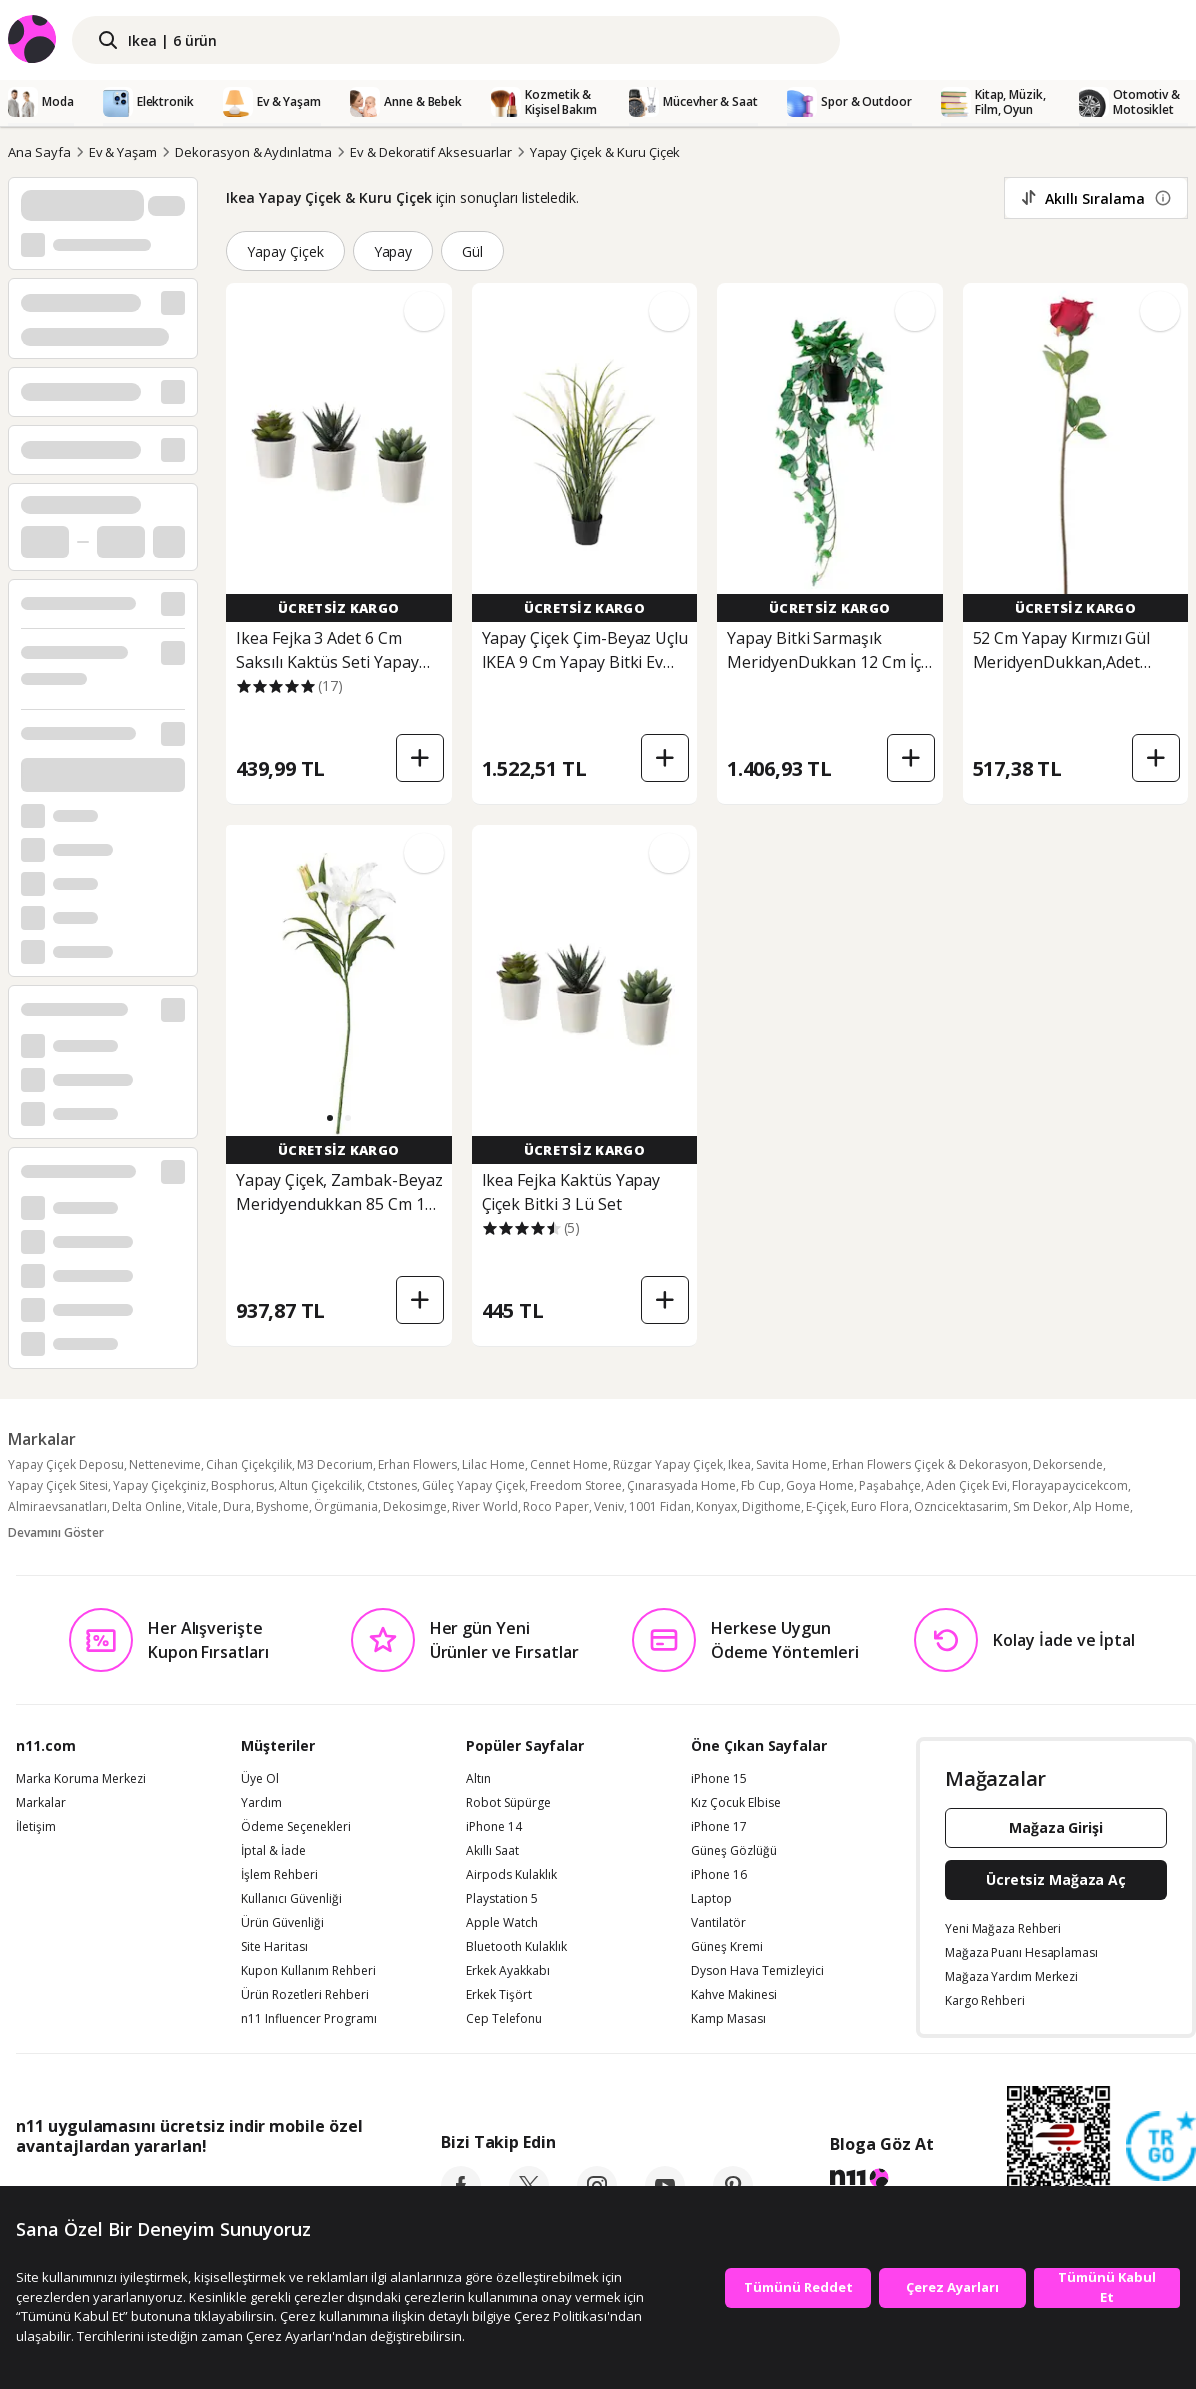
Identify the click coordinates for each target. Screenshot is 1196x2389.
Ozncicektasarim (961, 1506)
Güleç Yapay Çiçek (473, 1485)
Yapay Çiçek (285, 251)
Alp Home (1101, 1506)
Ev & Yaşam (123, 152)
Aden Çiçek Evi (966, 1485)
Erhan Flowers (417, 1464)
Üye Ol (260, 1779)
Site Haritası (274, 1947)
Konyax (716, 1506)
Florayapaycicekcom (1070, 1485)
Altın (478, 1779)
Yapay (393, 251)
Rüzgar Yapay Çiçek (668, 1464)
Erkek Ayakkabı (508, 1971)
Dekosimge (415, 1506)
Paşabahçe (890, 1485)
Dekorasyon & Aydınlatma (253, 152)
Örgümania (346, 1506)
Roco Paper (556, 1506)
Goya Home (820, 1485)
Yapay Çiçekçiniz (159, 1485)
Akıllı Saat (492, 1851)
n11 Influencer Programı (309, 2019)
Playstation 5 (502, 1899)
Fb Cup (761, 1485)
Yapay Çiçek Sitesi (58, 1485)
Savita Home (791, 1464)
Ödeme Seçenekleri (296, 1827)
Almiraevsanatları (57, 1506)
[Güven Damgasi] (1161, 2147)
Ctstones (392, 1485)
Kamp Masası (728, 2019)
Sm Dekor (1040, 1506)
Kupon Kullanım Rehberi (308, 1971)
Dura (237, 1506)
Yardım (261, 1803)
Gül (472, 251)
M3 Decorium (335, 1464)
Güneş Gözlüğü (734, 1851)
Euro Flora (880, 1506)
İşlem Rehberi (279, 1875)
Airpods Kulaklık (511, 1875)
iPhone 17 (719, 1827)
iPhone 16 (719, 1875)
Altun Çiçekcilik (320, 1485)
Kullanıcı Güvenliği (291, 1899)
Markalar (41, 1803)
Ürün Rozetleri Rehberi (305, 1995)
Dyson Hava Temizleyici (757, 1971)
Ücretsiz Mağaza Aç (1056, 1879)
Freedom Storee (576, 1485)
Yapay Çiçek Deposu (66, 1464)
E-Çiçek (826, 1506)
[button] (330, 1118)
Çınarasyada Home (681, 1485)
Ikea (739, 1464)
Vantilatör (718, 1923)
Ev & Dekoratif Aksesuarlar (431, 152)
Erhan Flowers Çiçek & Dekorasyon (930, 1464)
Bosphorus (242, 1485)
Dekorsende (1068, 1464)
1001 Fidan (660, 1506)
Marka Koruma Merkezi (81, 1779)
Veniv (609, 1506)
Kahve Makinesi (734, 1995)
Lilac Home (493, 1464)
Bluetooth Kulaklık (516, 1947)
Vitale (202, 1506)
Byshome (282, 1506)
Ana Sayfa (39, 152)
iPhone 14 (494, 1827)
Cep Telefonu (504, 2019)
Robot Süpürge (508, 1803)
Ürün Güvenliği (282, 1923)
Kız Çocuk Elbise (736, 1803)
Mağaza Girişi (1056, 1827)
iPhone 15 (719, 1779)
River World (485, 1506)
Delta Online (147, 1506)
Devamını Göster (56, 1532)
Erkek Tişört (499, 1995)
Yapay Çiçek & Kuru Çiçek (605, 152)
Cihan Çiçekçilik (249, 1464)
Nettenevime (165, 1464)
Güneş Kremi (727, 1947)
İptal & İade (273, 1851)
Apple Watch (502, 1923)
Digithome (771, 1506)
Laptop (711, 1899)
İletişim (36, 1827)
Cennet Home (569, 1464)
